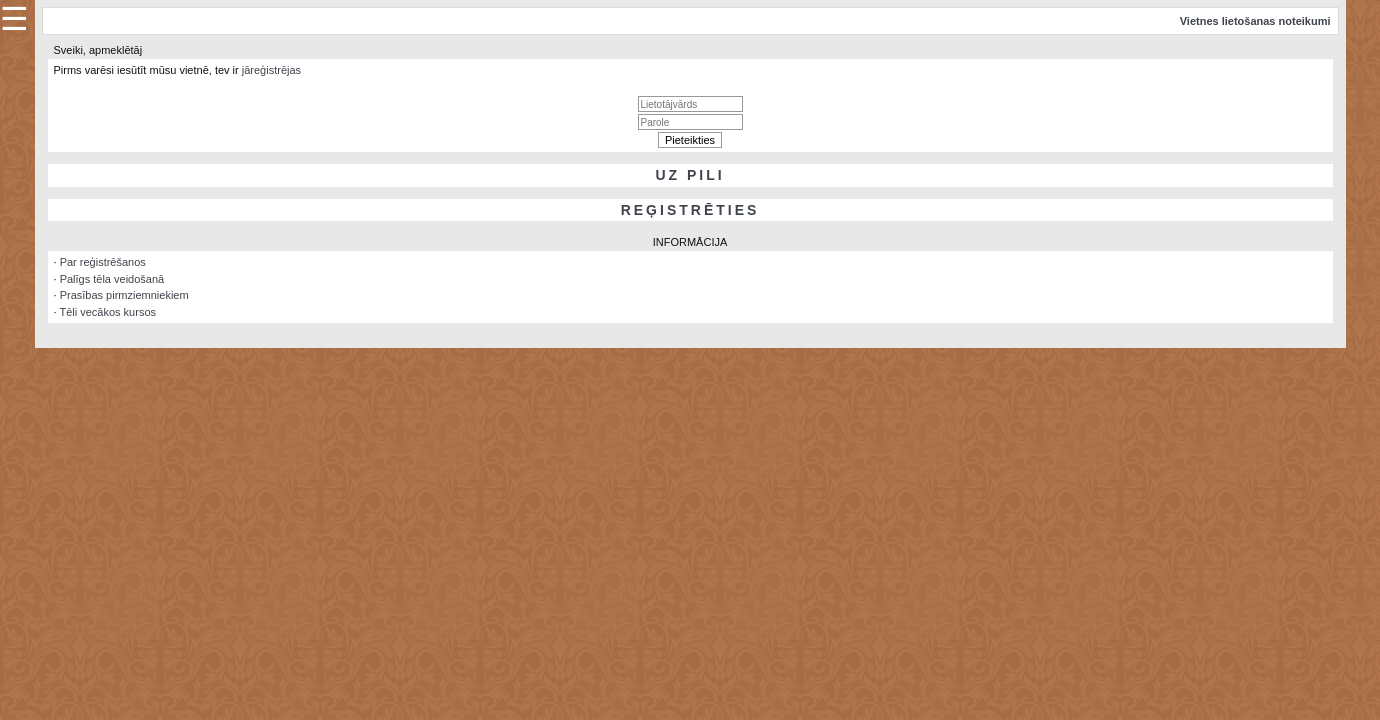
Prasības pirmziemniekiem (124, 295)
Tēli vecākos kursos (107, 312)
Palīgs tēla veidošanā (112, 279)
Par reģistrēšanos (103, 262)
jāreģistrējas (271, 70)
